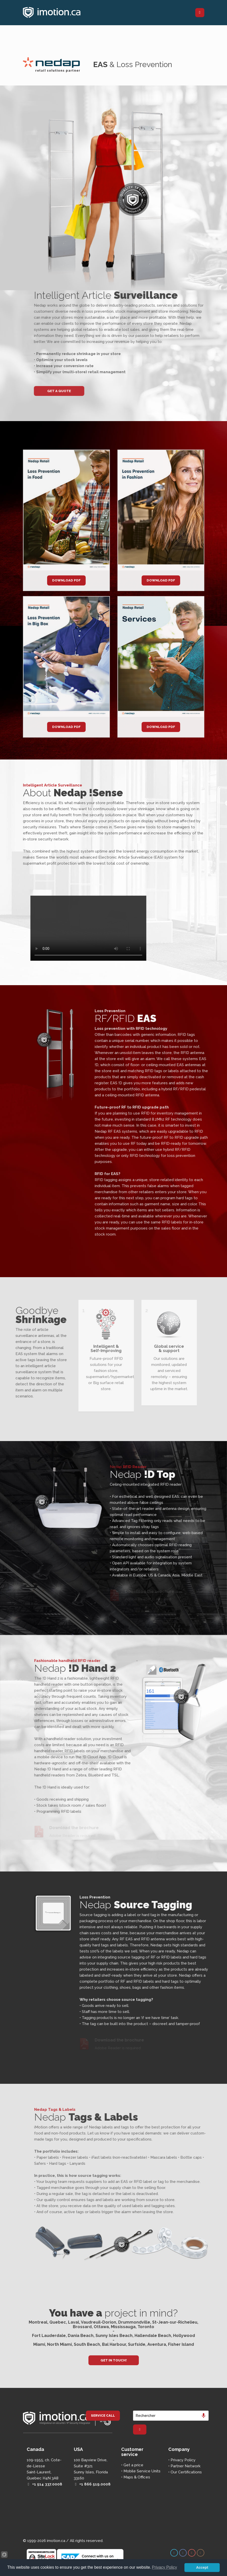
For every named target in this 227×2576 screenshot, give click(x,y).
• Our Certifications (185, 2472)
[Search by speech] (203, 2415)
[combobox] (171, 2416)
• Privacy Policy (182, 2460)
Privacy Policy (164, 2567)
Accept (202, 2567)
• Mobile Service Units (140, 2471)
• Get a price (132, 2465)
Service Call (103, 2415)
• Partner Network (184, 2466)
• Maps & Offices (135, 2477)
